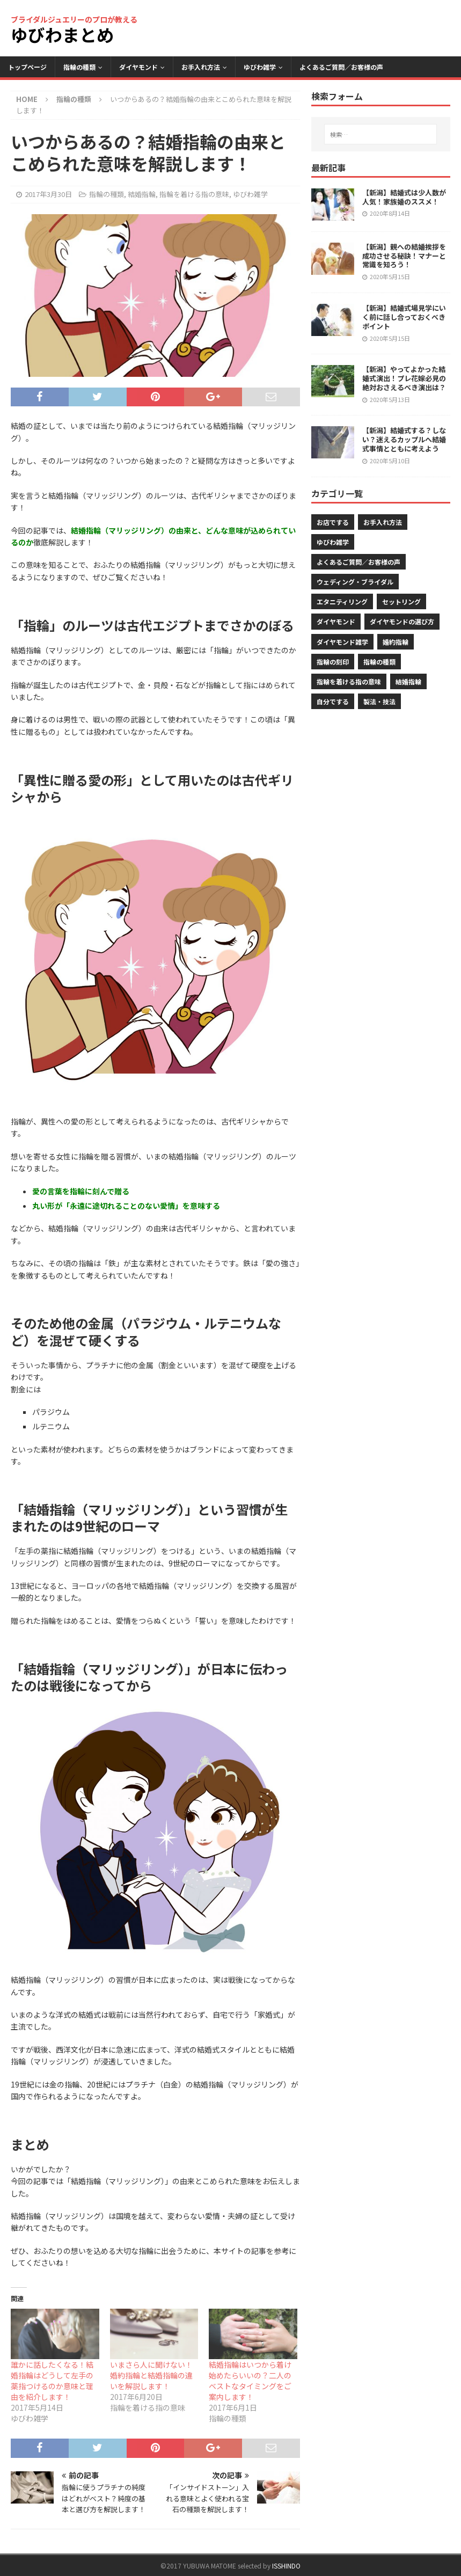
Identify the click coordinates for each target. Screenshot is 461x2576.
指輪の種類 (79, 66)
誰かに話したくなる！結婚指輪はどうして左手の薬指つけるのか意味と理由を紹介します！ (52, 2380)
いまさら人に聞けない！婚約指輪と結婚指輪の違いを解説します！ (151, 2375)
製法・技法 (379, 701)
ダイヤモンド (138, 66)
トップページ (27, 66)
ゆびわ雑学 (260, 66)
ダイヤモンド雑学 (342, 641)
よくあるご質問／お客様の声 (341, 66)
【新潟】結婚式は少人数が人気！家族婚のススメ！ (404, 197)
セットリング (401, 601)
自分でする (333, 701)
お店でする (333, 522)
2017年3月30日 (48, 194)
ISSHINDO (286, 2565)
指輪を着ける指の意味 (194, 194)
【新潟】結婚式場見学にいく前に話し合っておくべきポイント (404, 317)
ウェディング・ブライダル (355, 581)
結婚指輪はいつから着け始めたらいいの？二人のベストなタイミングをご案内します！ (250, 2380)
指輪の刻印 (333, 661)
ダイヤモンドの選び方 (402, 621)
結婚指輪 (142, 194)
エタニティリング (342, 601)
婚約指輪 (395, 641)
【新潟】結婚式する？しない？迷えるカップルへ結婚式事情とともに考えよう (404, 439)
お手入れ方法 (200, 66)
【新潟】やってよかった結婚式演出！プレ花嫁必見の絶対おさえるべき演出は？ (404, 378)
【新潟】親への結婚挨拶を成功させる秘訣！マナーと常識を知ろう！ (404, 256)
